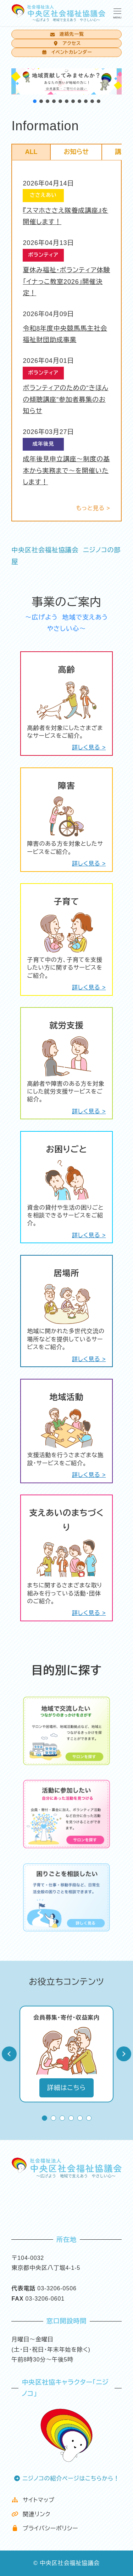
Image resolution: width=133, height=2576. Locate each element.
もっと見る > (93, 508)
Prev (9, 2053)
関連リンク (30, 2514)
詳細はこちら (66, 2087)
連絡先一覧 (66, 34)
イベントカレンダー (66, 52)
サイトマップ (32, 2500)
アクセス (66, 43)
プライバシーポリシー (44, 2528)
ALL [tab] (31, 151)
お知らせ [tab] (76, 151)
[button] (66, 81)
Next (123, 2053)
